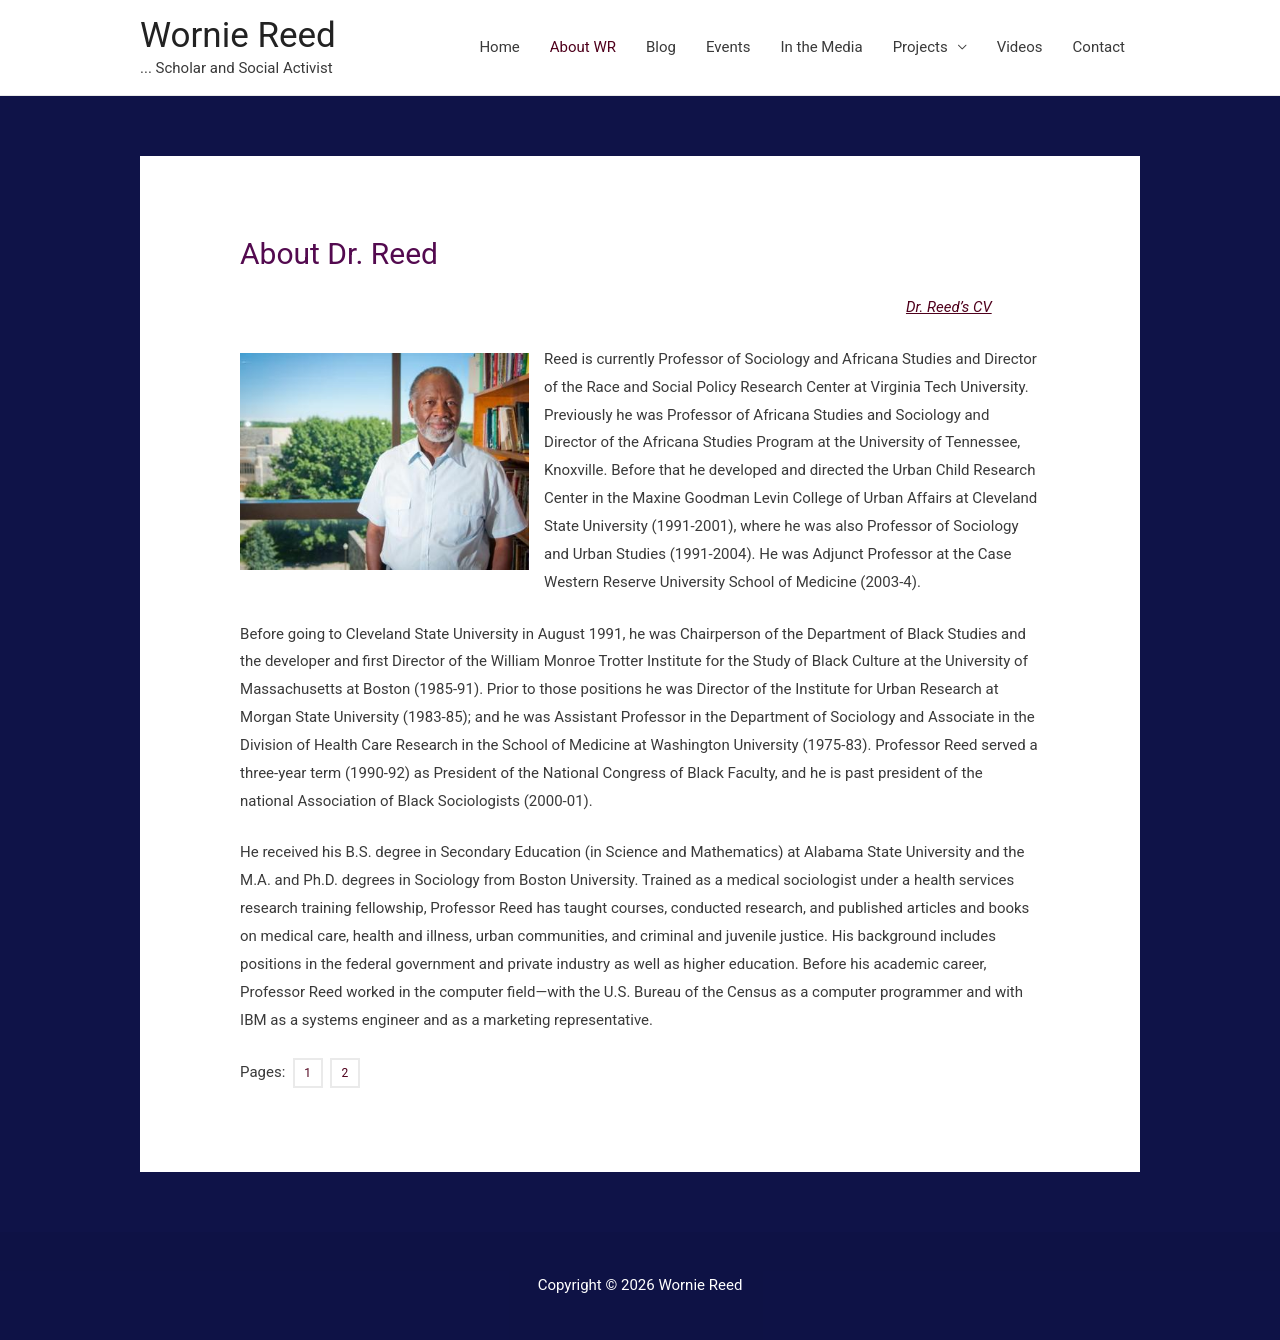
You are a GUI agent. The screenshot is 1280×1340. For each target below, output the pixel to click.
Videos (1020, 47)
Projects (920, 47)
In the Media (821, 47)
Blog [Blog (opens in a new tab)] (661, 47)
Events (728, 47)
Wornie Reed (238, 35)
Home (499, 47)
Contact (1099, 47)
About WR (583, 47)
